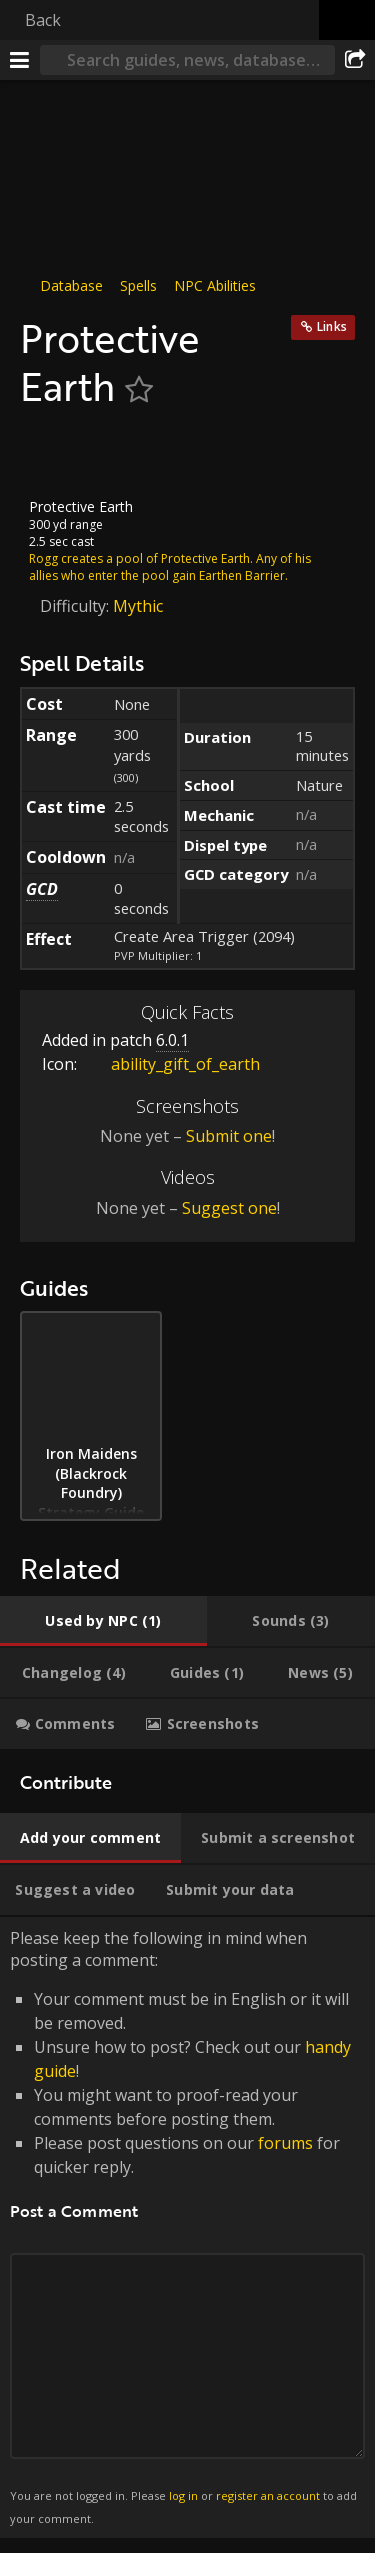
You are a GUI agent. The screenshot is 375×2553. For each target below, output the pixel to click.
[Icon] (54, 454)
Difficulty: (76, 606)
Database (71, 285)
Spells (138, 285)
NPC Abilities (215, 285)
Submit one (229, 1136)
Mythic (138, 606)
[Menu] (20, 60)
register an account (268, 2495)
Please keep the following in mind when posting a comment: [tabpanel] (187, 2227)
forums (285, 2143)
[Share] (355, 60)
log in (183, 2495)
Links (332, 326)
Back (43, 20)
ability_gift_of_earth (170, 1064)
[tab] (103, 1621)
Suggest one (229, 1207)
